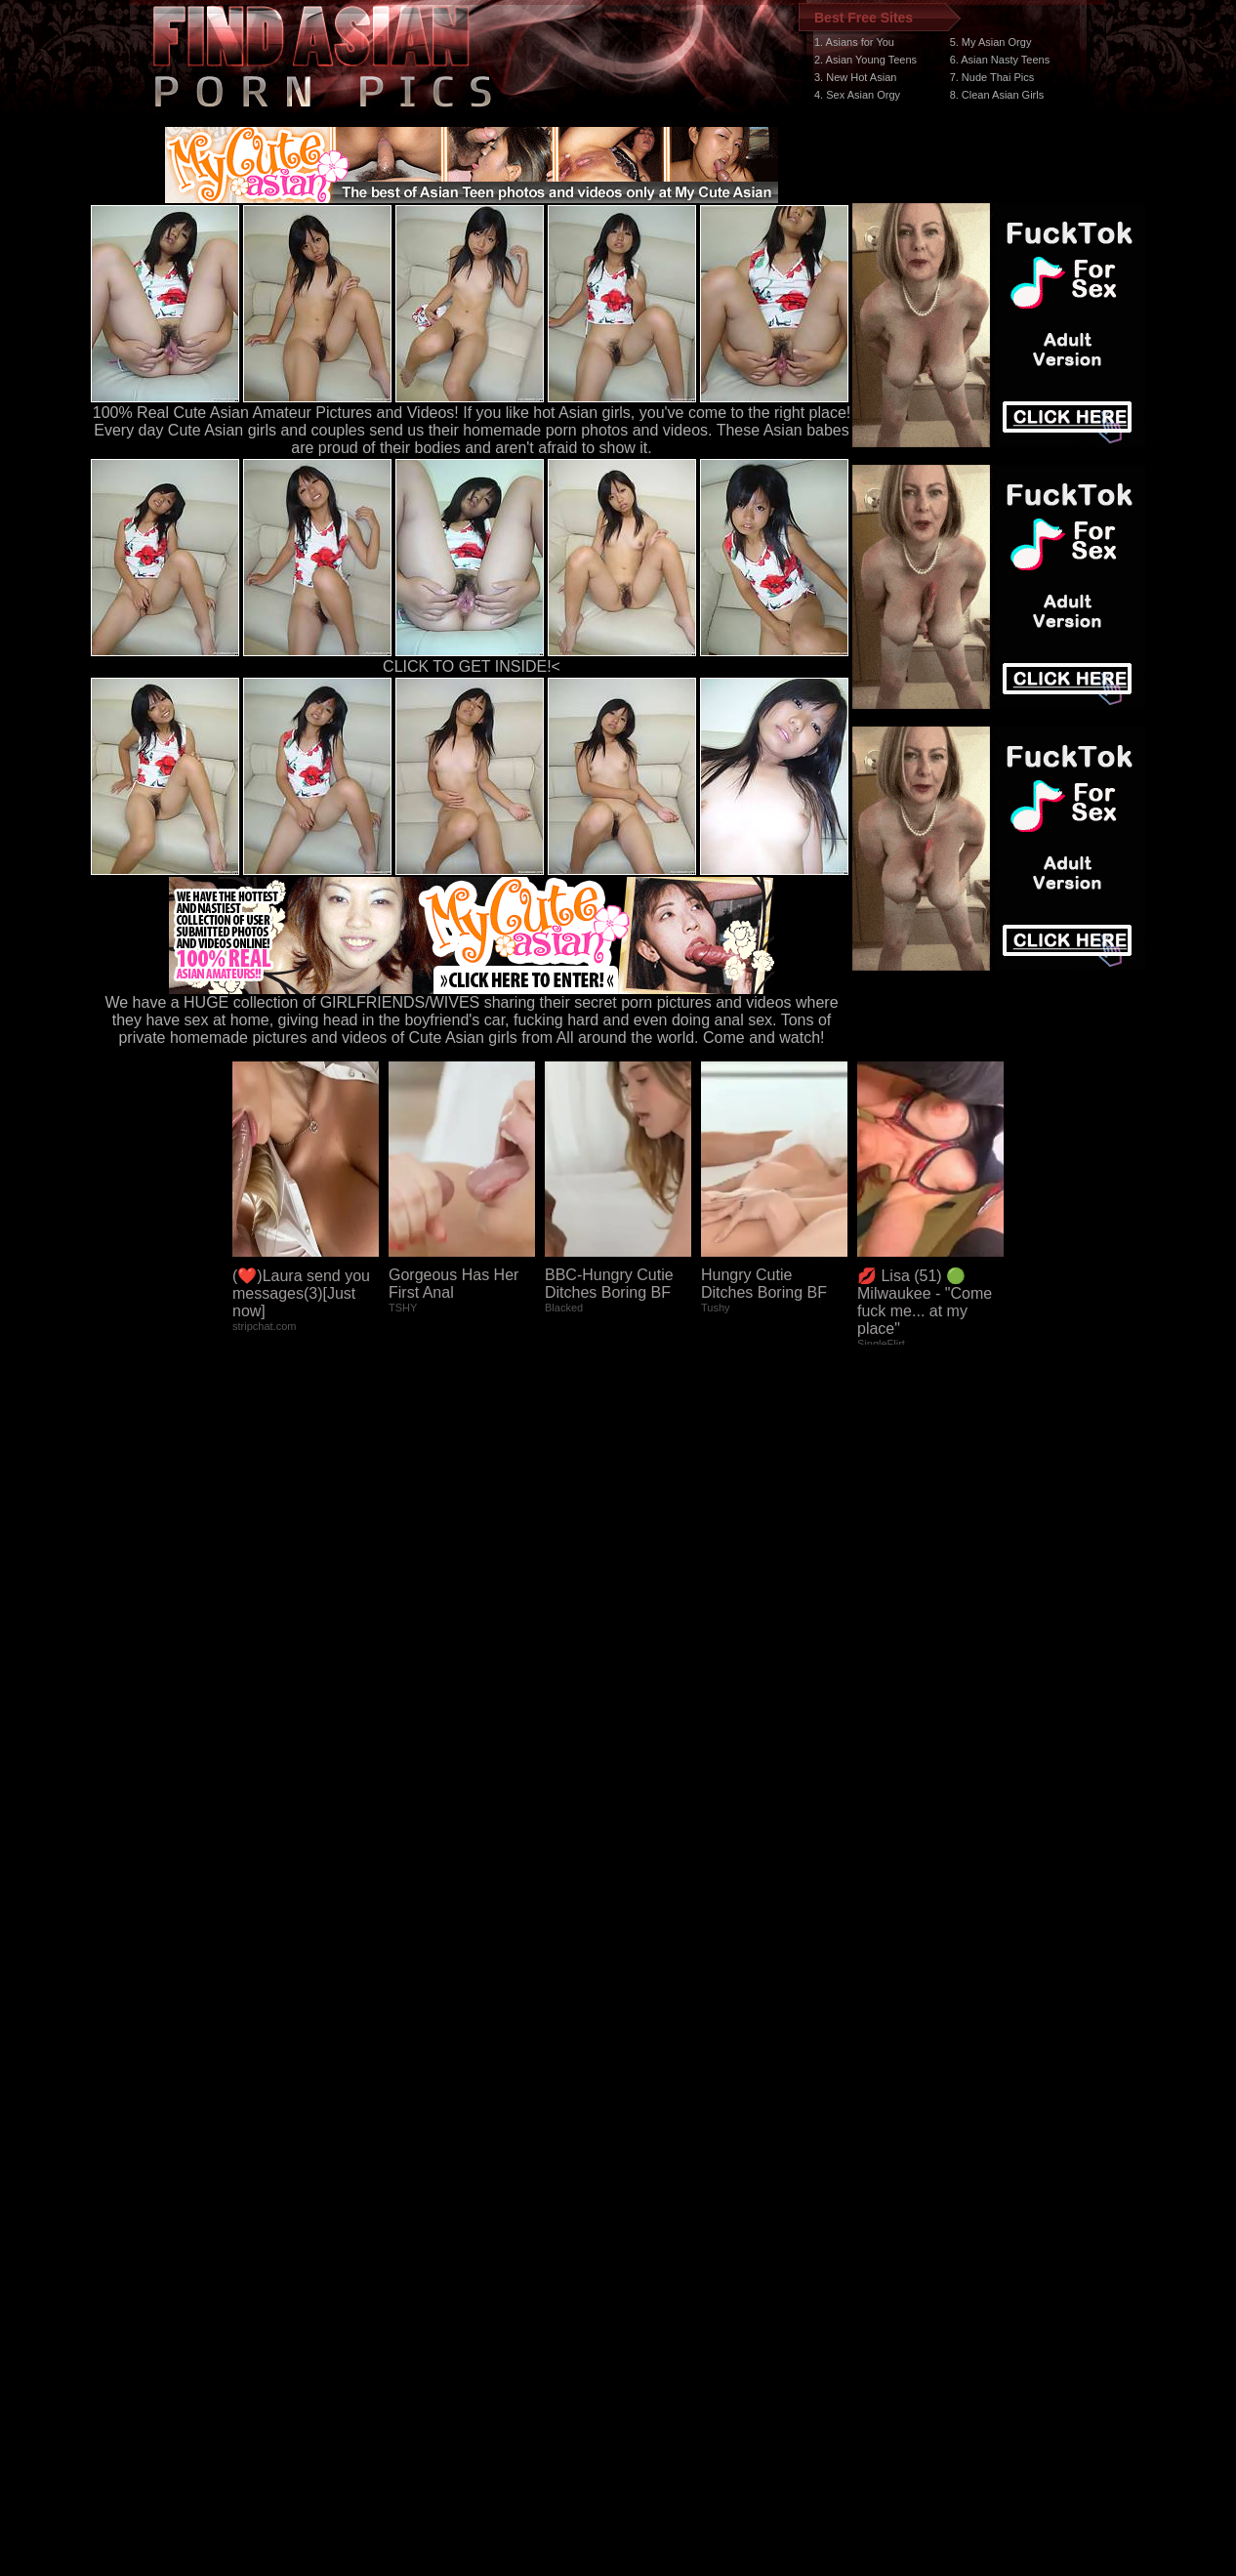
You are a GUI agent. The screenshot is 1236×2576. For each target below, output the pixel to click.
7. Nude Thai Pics (992, 77)
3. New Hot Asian (855, 77)
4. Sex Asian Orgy (857, 95)
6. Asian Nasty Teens (1000, 59)
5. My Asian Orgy (991, 42)
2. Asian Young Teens (865, 59)
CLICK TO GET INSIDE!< (471, 666)
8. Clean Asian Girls (997, 95)
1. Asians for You (854, 42)
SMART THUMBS (652, 2207)
